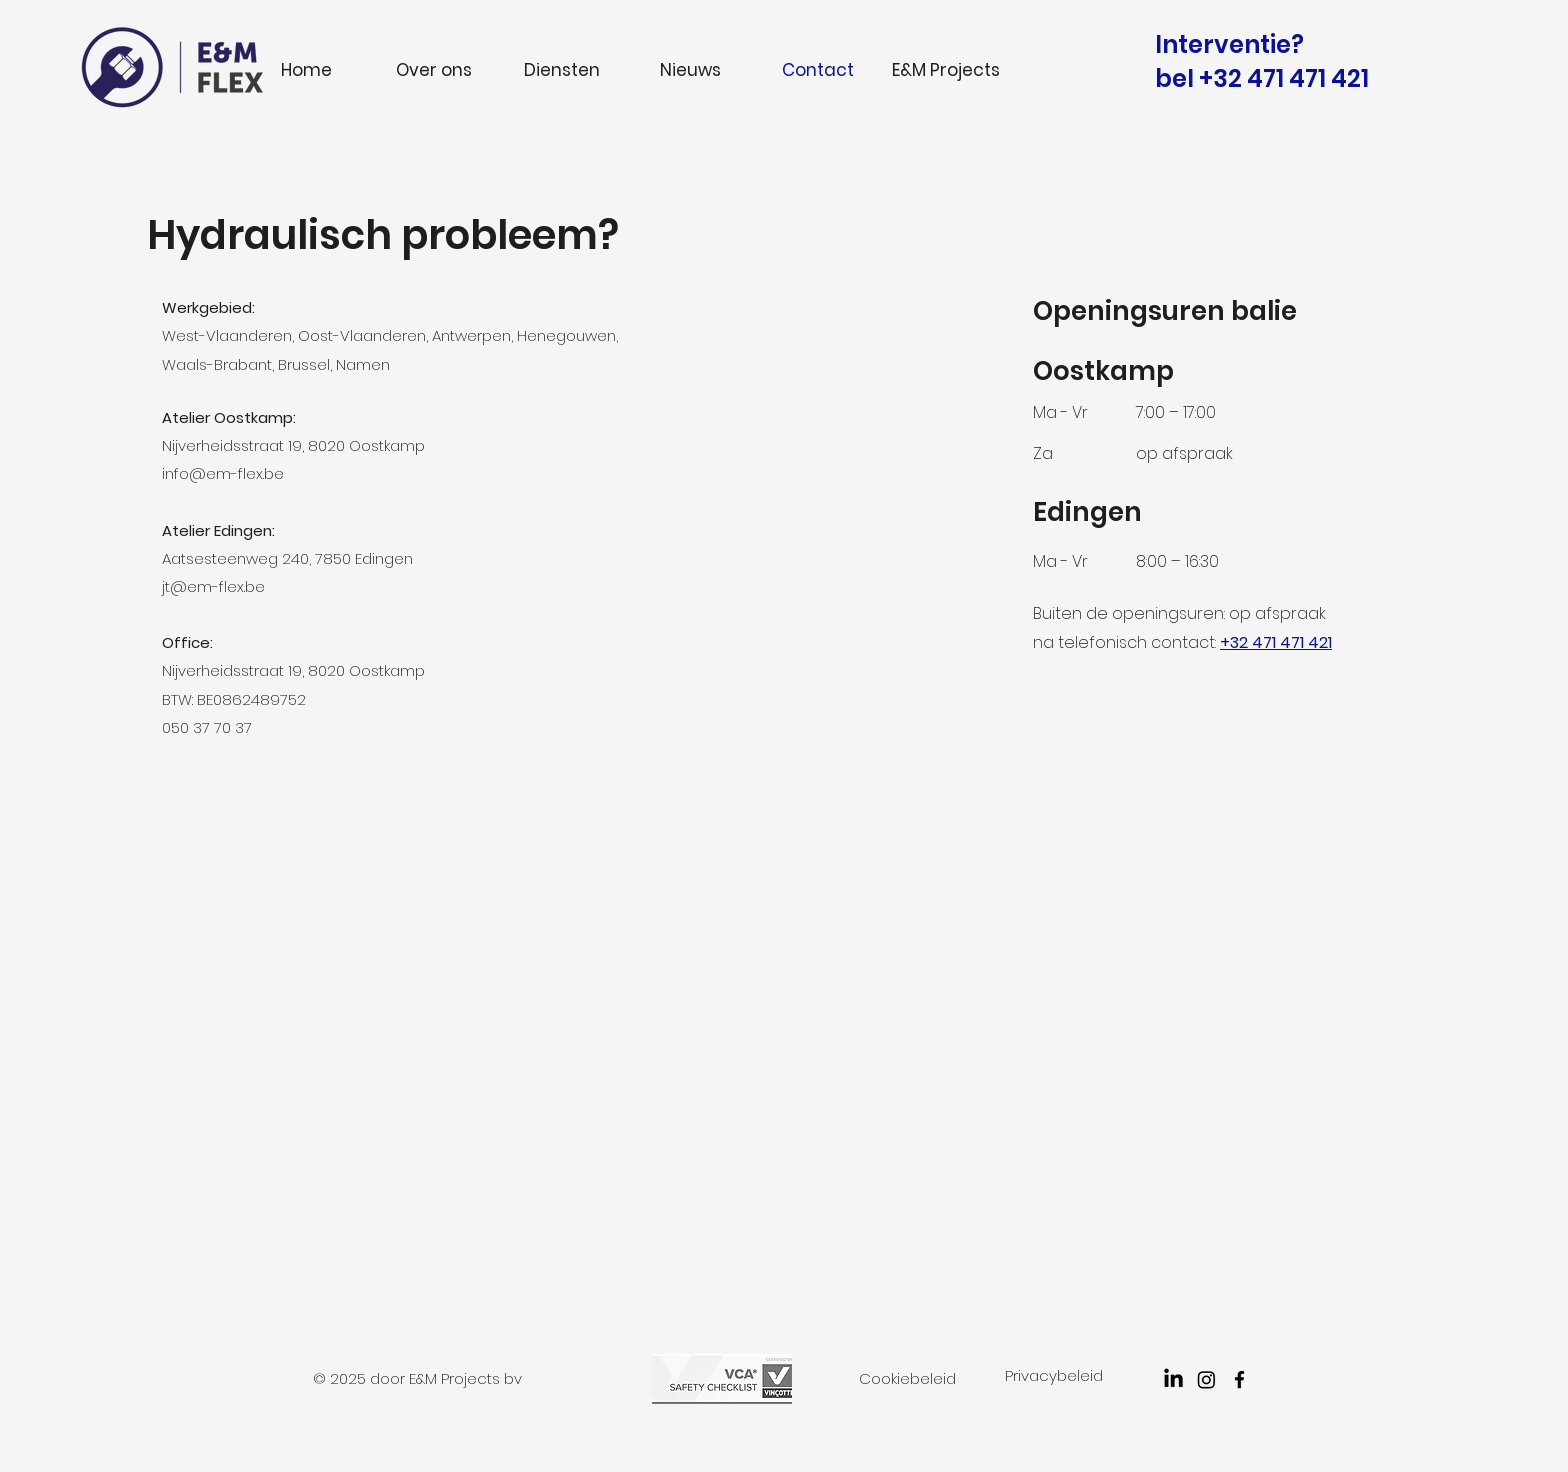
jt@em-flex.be (213, 586)
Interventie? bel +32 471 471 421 (1262, 61)
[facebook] (1239, 1379)
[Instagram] (1206, 1379)
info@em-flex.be (223, 473)
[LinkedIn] (1173, 1379)
